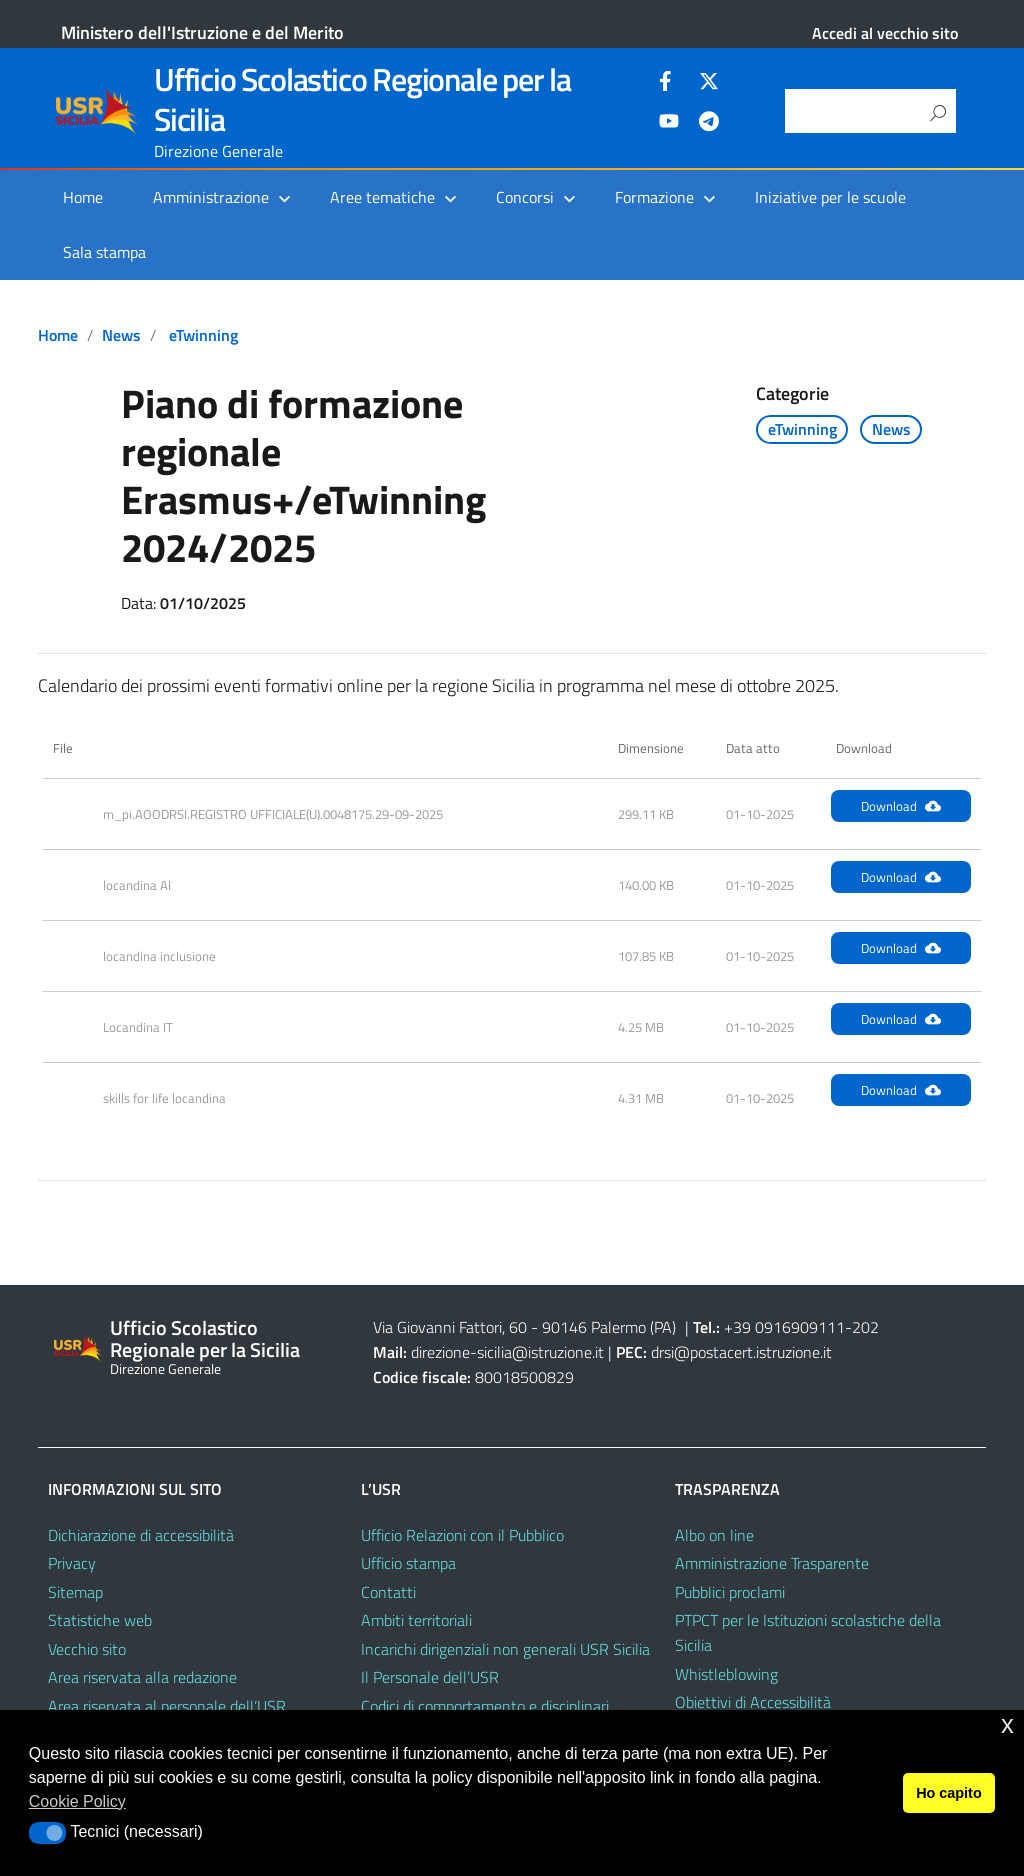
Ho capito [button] (949, 1793)
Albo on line (714, 1535)
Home (83, 197)
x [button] (1007, 1724)
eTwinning (203, 335)
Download (901, 806)
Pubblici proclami (730, 1592)
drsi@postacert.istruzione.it (741, 1352)
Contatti (388, 1592)
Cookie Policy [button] (77, 1801)
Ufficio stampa (408, 1563)
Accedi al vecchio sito (885, 33)
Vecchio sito (87, 1649)
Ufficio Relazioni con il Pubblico (462, 1535)
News (121, 335)
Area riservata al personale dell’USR (167, 1706)
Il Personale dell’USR (430, 1677)
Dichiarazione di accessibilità (141, 1535)
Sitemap (75, 1592)
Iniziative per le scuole (830, 197)
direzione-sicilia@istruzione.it (507, 1352)
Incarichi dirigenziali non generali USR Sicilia (505, 1649)
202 (865, 1327)
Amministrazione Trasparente (772, 1563)
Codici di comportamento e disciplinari (485, 1706)
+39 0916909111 (784, 1327)
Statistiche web (100, 1620)
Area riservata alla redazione (142, 1677)
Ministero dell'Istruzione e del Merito (202, 32)
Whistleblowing (726, 1674)
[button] (47, 1833)
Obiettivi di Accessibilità (753, 1702)
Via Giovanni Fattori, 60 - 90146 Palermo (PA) (524, 1327)
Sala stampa (104, 252)
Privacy (72, 1563)
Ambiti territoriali (416, 1620)
